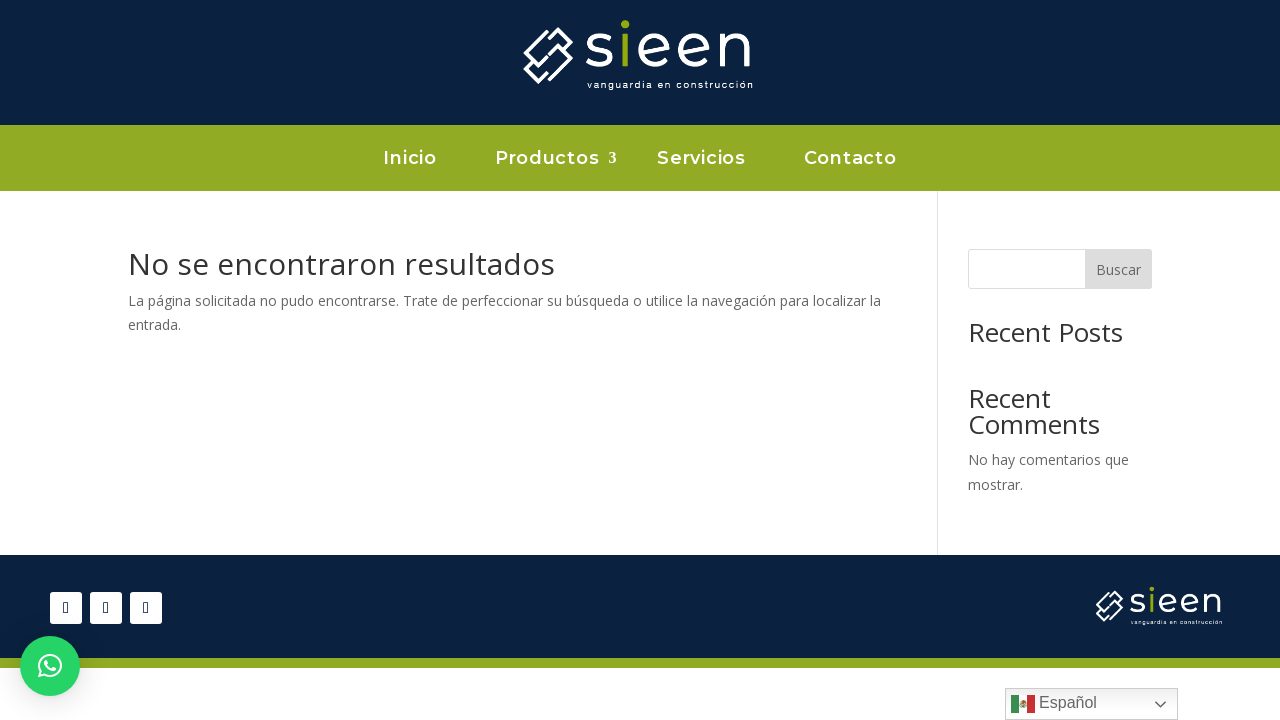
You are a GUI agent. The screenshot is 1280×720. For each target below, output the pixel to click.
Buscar (1118, 269)
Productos (547, 160)
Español (1054, 704)
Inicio (409, 160)
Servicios (701, 160)
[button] (50, 666)
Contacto (850, 160)
